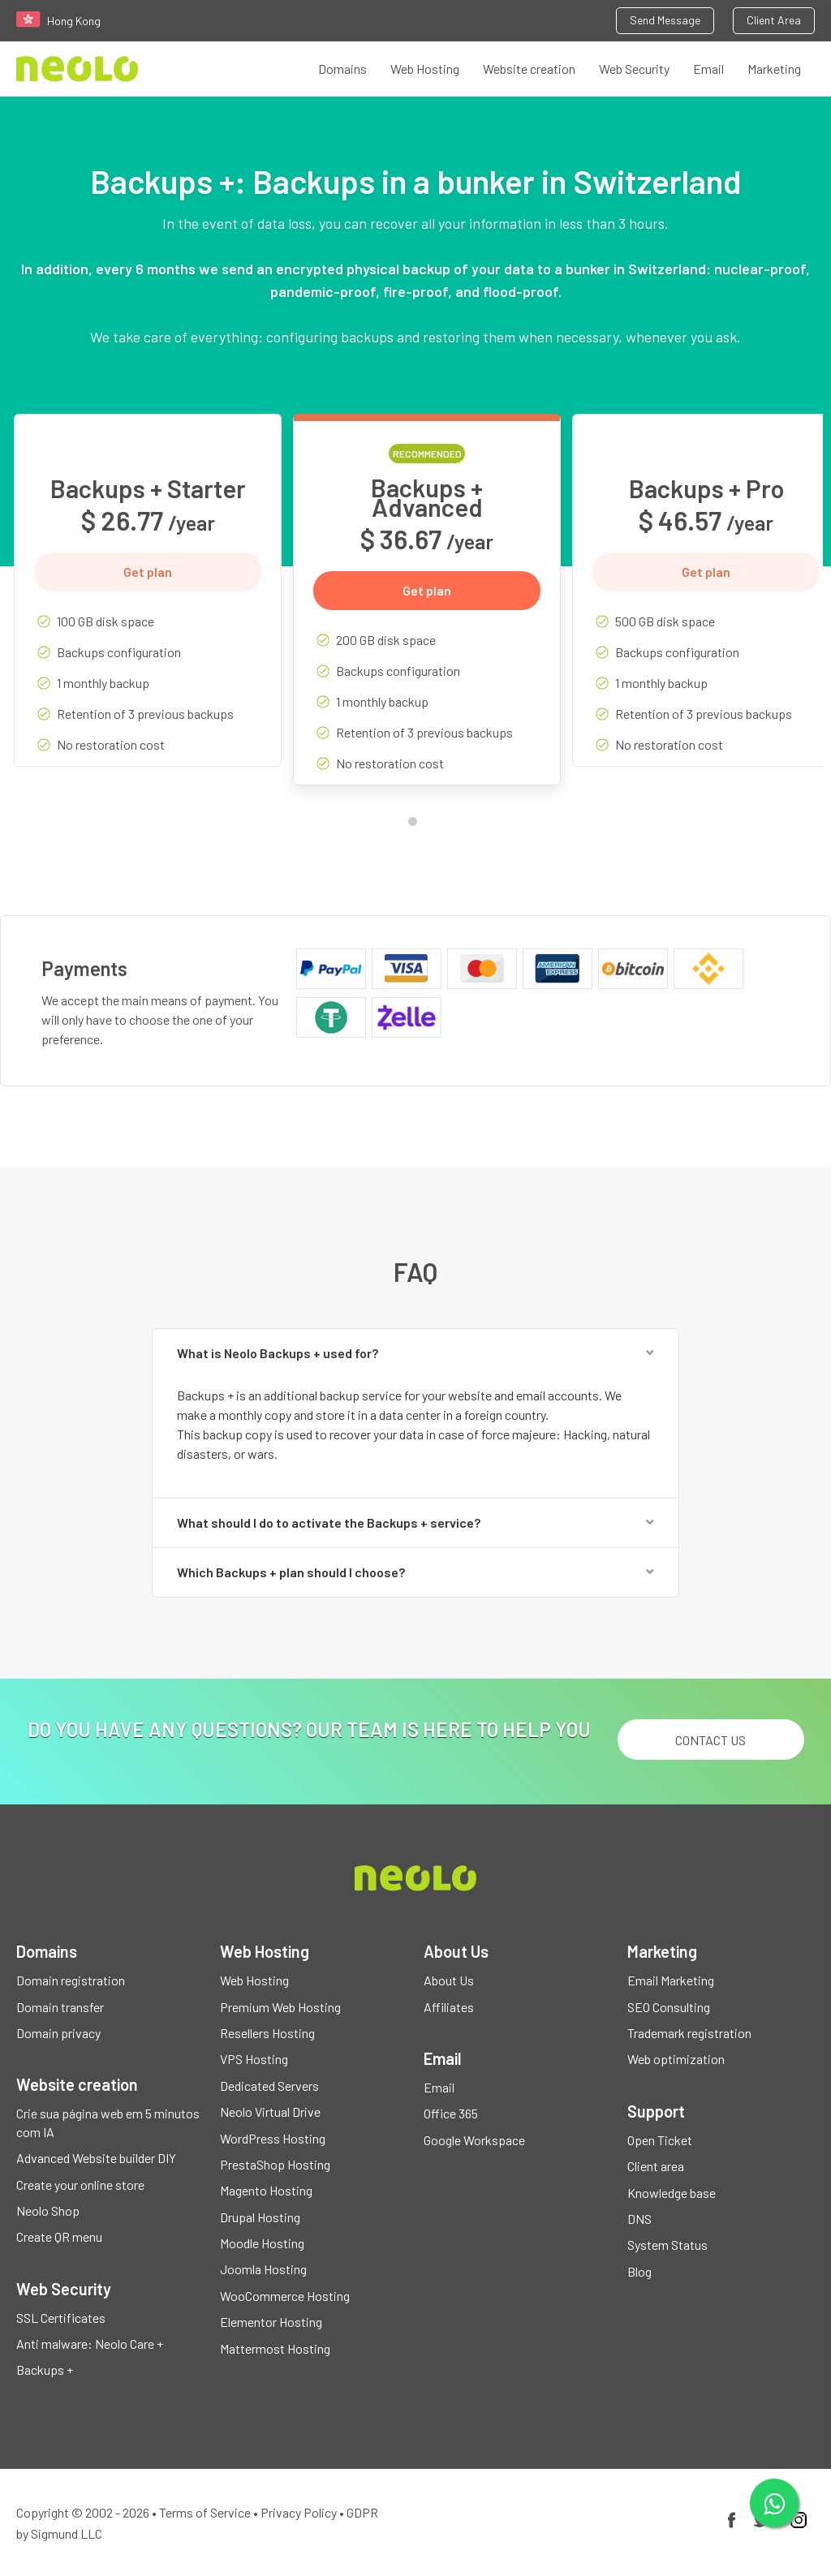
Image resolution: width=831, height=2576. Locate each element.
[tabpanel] (147, 602)
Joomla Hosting (263, 2269)
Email (708, 68)
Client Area (774, 20)
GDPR (362, 2512)
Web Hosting (424, 68)
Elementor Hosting (271, 2321)
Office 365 (451, 2113)
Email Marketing (670, 1980)
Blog (639, 2271)
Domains (342, 68)
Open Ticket (659, 2140)
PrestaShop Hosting (275, 2164)
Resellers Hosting (267, 2033)
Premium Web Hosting (280, 2007)
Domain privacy (58, 2033)
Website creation (529, 68)
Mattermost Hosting (275, 2348)
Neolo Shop (48, 2210)
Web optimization (676, 2058)
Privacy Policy (298, 2512)
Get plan (147, 571)
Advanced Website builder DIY (96, 2157)
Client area (655, 2166)
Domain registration (70, 1980)
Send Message (665, 20)
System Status (667, 2244)
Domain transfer (60, 2007)
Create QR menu (59, 2236)
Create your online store (80, 2184)
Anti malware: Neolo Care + (89, 2343)
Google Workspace (474, 2140)
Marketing (774, 68)
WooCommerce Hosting (285, 2295)
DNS (639, 2218)
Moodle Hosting (262, 2243)
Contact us (710, 1740)
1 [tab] (416, 825)
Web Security (634, 68)
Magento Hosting (266, 2190)
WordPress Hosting (272, 2138)
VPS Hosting (254, 2058)
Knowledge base (671, 2192)
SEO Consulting (668, 2007)
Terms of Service (205, 2512)
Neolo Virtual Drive (270, 2111)
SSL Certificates (60, 2317)
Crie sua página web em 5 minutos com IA (108, 2122)
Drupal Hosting (260, 2217)
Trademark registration (689, 2033)
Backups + (44, 2369)
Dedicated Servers (269, 2085)
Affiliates (449, 2007)
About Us (449, 1980)
